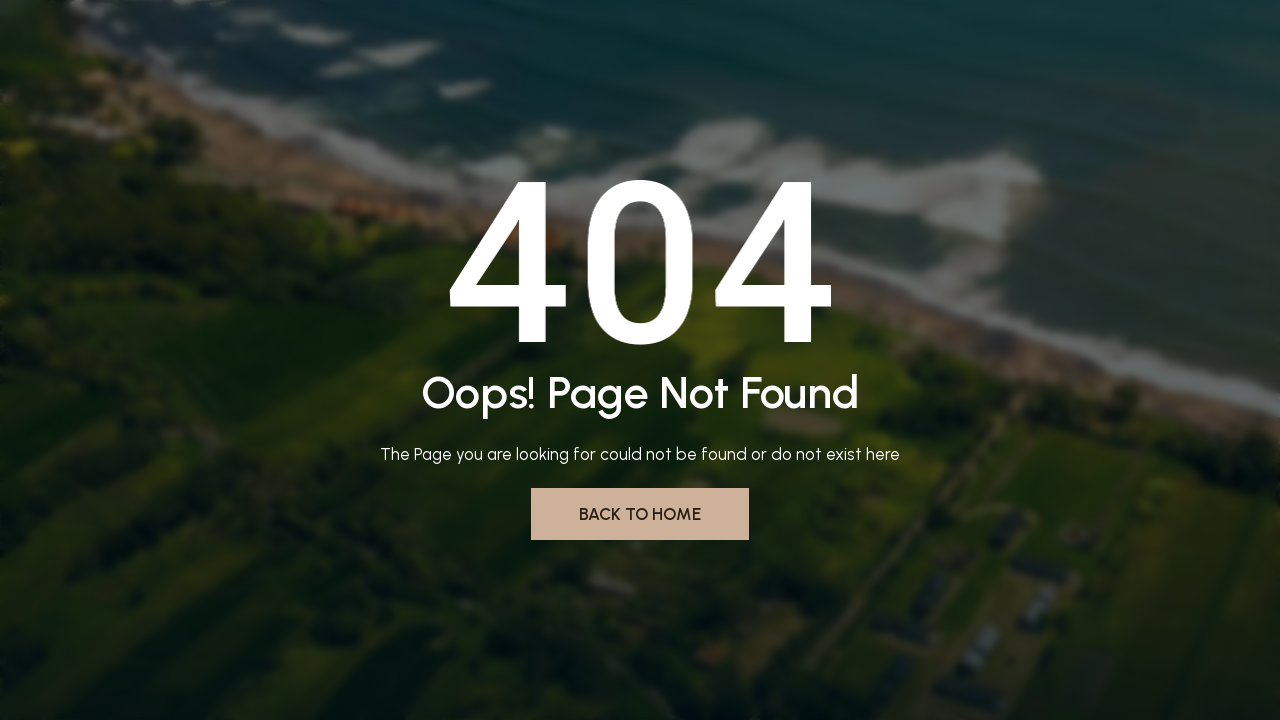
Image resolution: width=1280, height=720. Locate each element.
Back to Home (640, 514)
